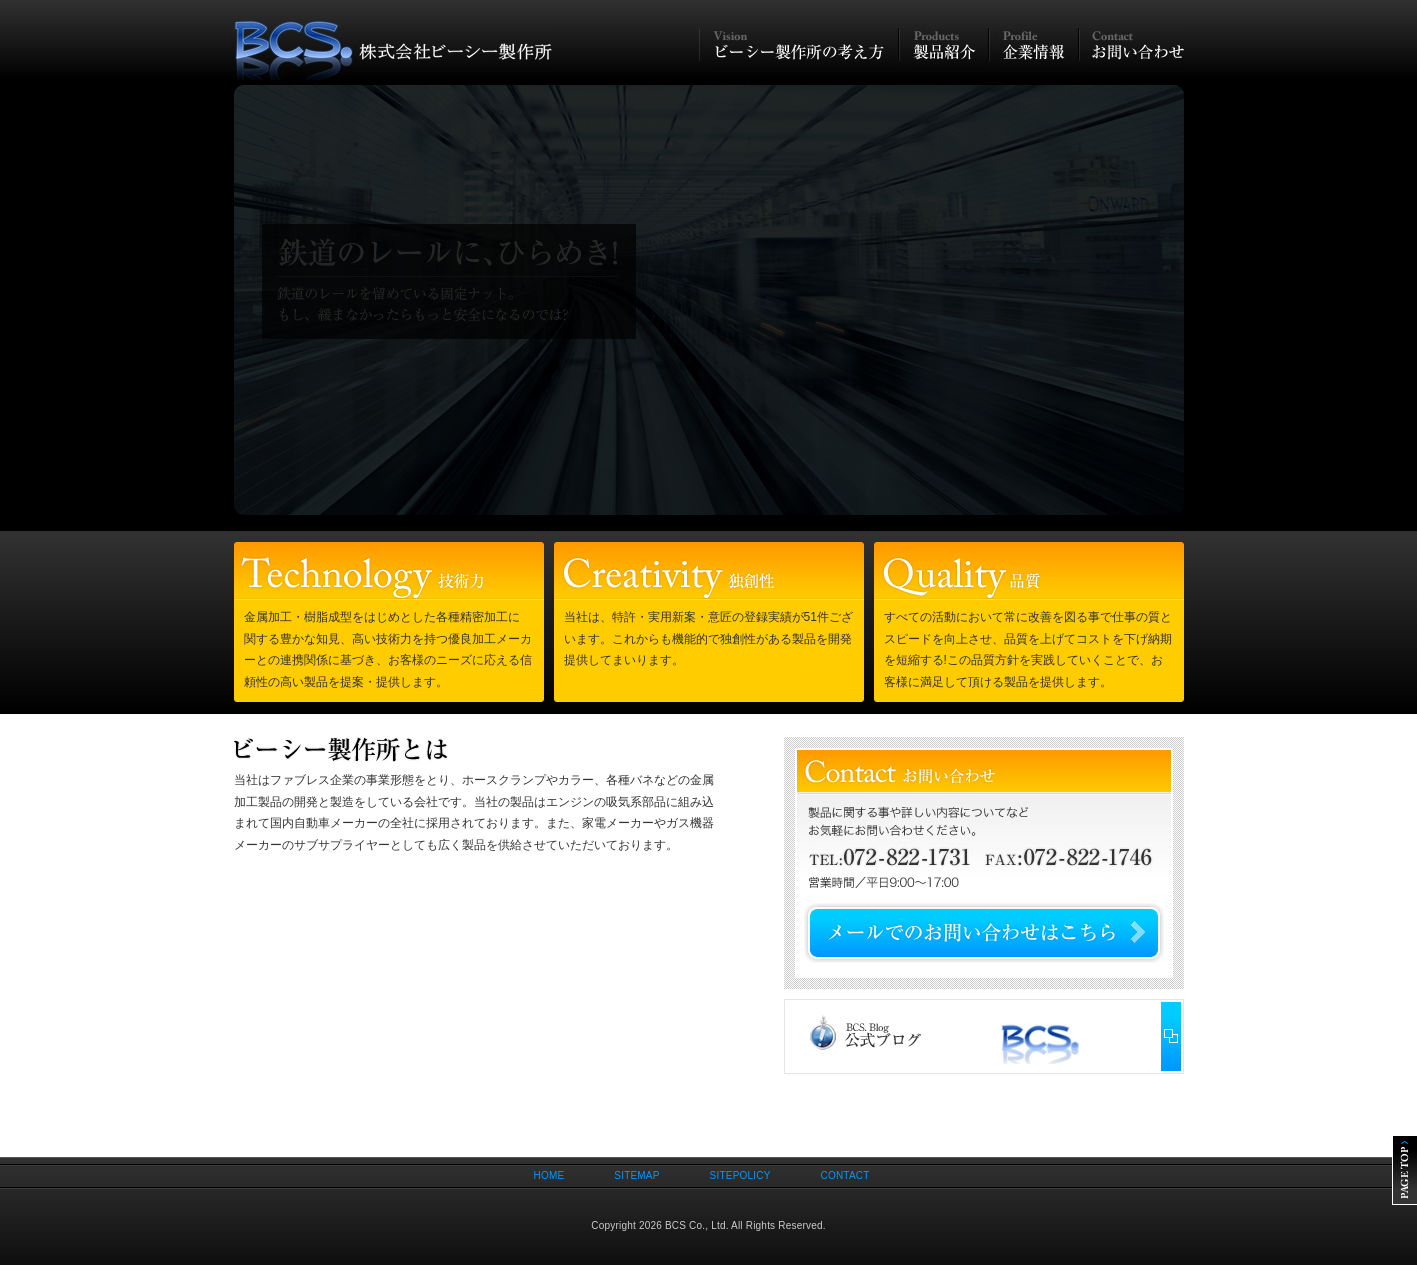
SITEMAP (636, 1175)
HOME (549, 1175)
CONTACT (845, 1175)
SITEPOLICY (740, 1175)
